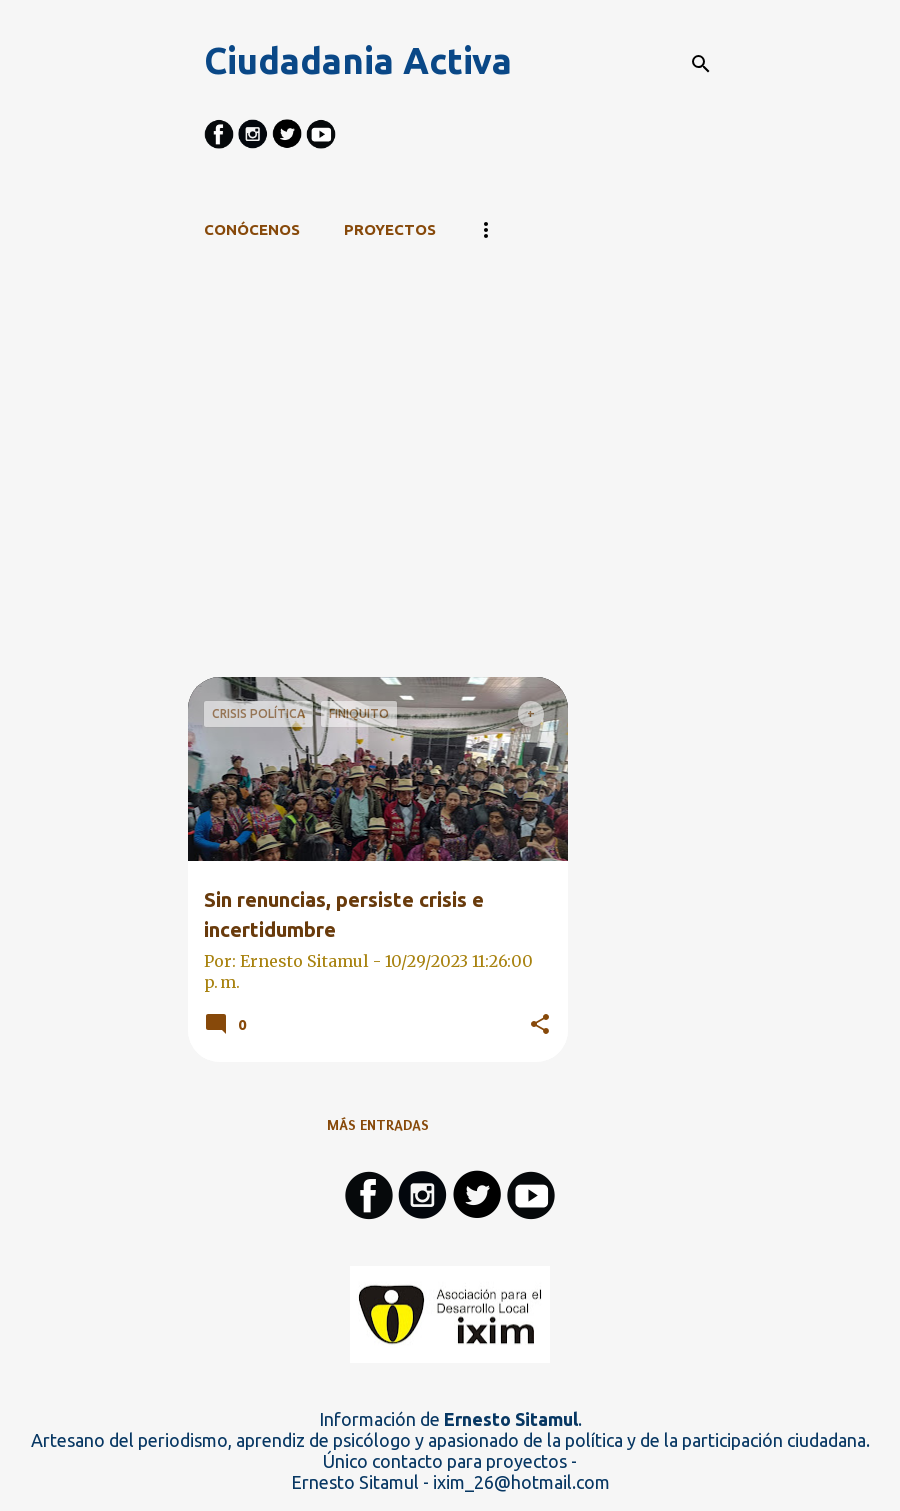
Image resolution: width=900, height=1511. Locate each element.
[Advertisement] (378, 537)
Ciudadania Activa (358, 60)
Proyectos (390, 229)
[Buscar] (701, 64)
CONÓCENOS (252, 229)
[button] (540, 1025)
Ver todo (238, 360)
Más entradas (378, 1125)
